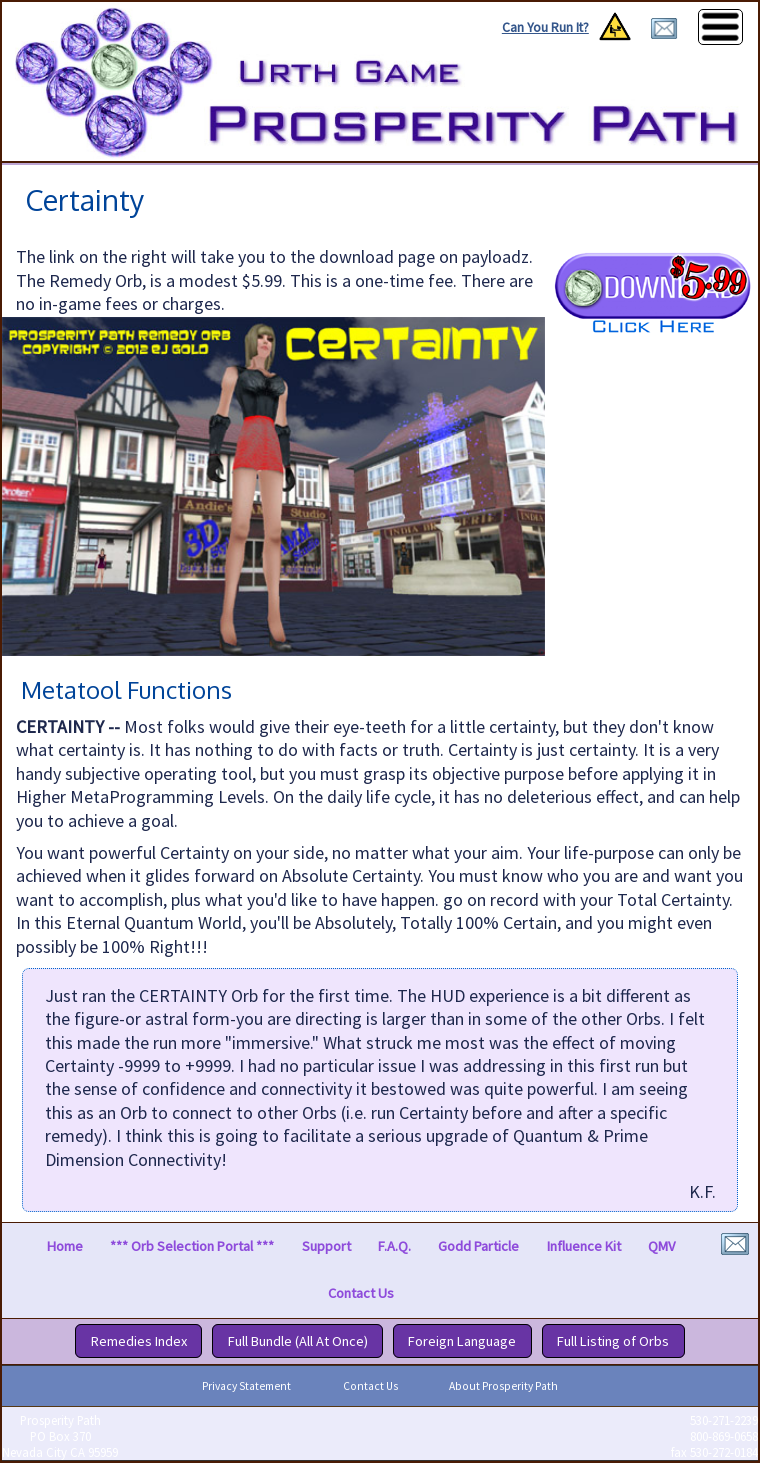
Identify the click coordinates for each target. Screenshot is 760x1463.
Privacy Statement (246, 1386)
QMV (661, 1246)
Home (65, 1246)
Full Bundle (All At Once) (298, 1341)
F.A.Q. (394, 1246)
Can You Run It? (545, 27)
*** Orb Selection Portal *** (192, 1246)
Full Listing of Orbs (613, 1341)
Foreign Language (462, 1341)
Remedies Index (139, 1341)
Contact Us (361, 1294)
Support (326, 1246)
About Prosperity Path (503, 1386)
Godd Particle (478, 1246)
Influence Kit (584, 1246)
